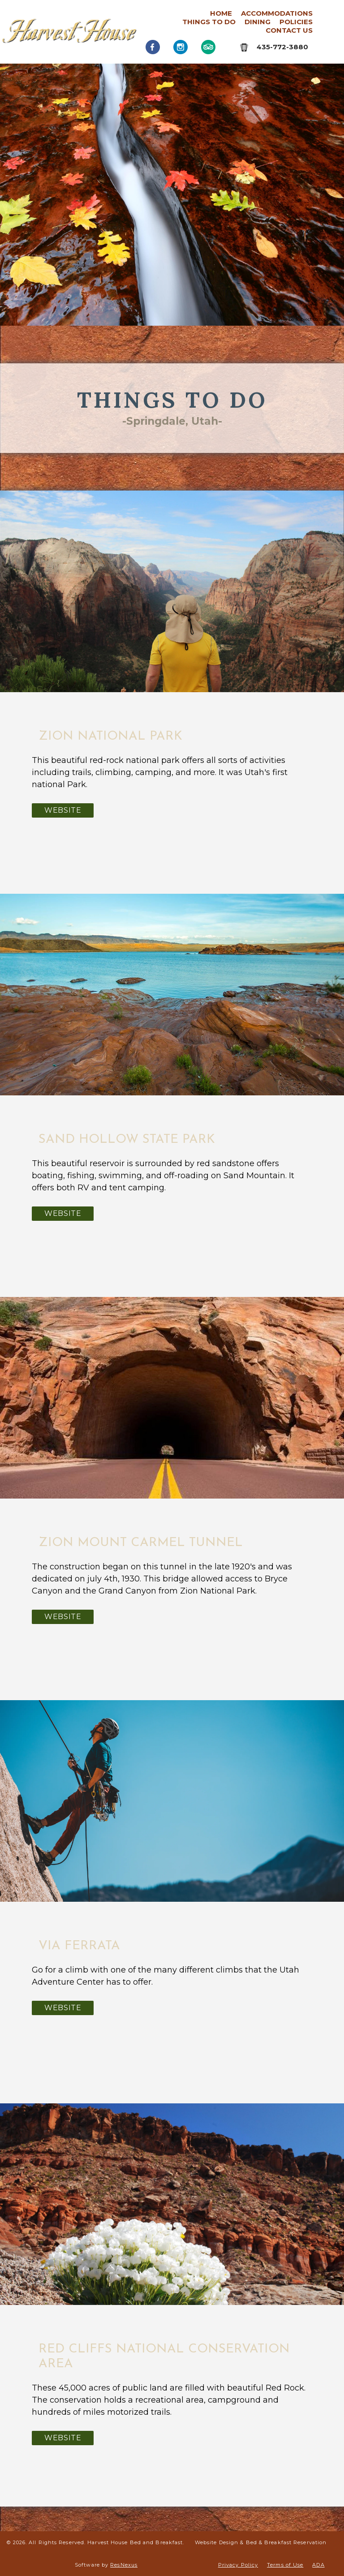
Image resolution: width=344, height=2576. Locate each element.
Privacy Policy (238, 2565)
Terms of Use (285, 2565)
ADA (318, 2565)
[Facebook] (153, 46)
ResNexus (124, 2565)
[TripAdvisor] (208, 46)
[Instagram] (180, 46)
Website (62, 810)
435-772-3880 (282, 47)
